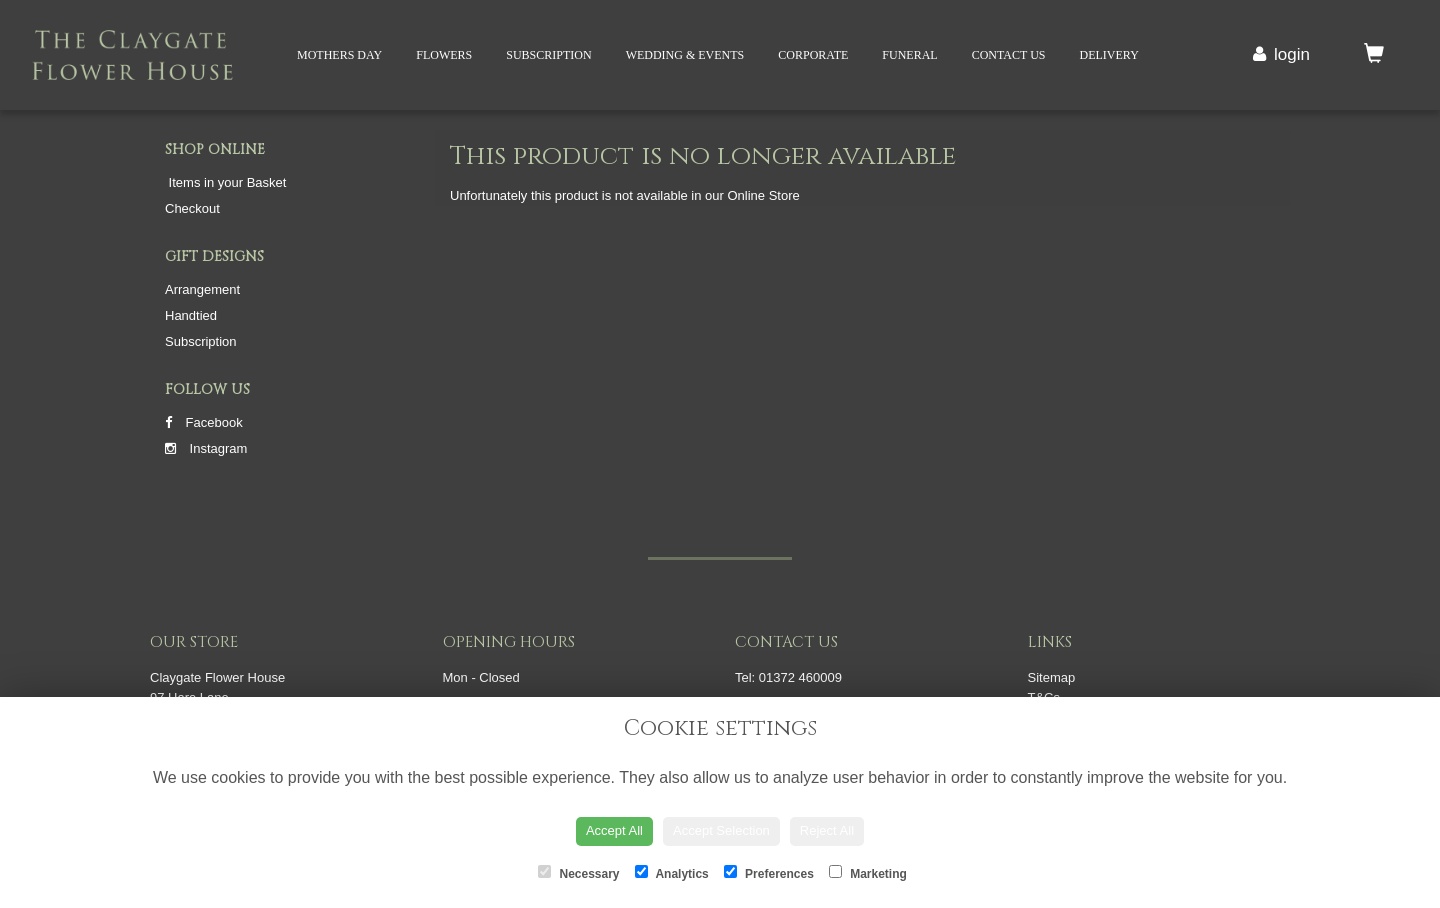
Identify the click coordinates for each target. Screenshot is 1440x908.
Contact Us (1009, 55)
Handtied (191, 315)
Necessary (578, 873)
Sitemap (1052, 677)
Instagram (206, 448)
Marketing (868, 873)
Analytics (672, 873)
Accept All (614, 830)
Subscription (548, 55)
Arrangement (202, 289)
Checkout (192, 208)
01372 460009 (800, 677)
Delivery (1108, 55)
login (1292, 54)
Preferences (769, 873)
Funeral (909, 55)
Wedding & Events (685, 55)
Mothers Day (339, 55)
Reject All (827, 830)
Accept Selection (721, 830)
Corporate (813, 55)
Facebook (204, 422)
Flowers (444, 55)
